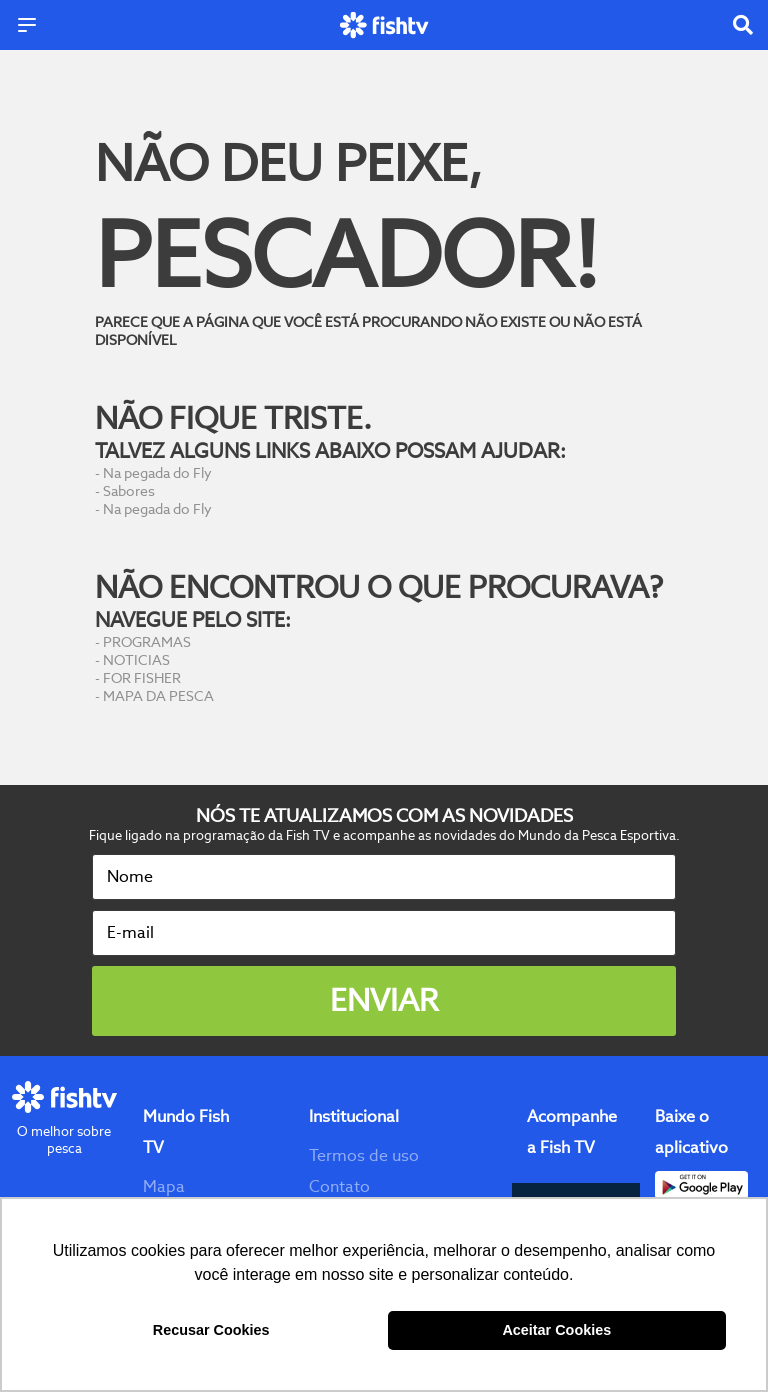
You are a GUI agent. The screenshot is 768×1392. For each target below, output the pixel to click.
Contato (339, 1186)
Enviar (384, 1000)
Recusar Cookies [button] (211, 1330)
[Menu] (27, 25)
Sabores (129, 491)
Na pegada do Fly (157, 473)
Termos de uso (364, 1155)
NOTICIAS (136, 660)
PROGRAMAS (147, 642)
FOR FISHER (142, 678)
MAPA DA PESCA (158, 696)
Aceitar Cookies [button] (556, 1330)
